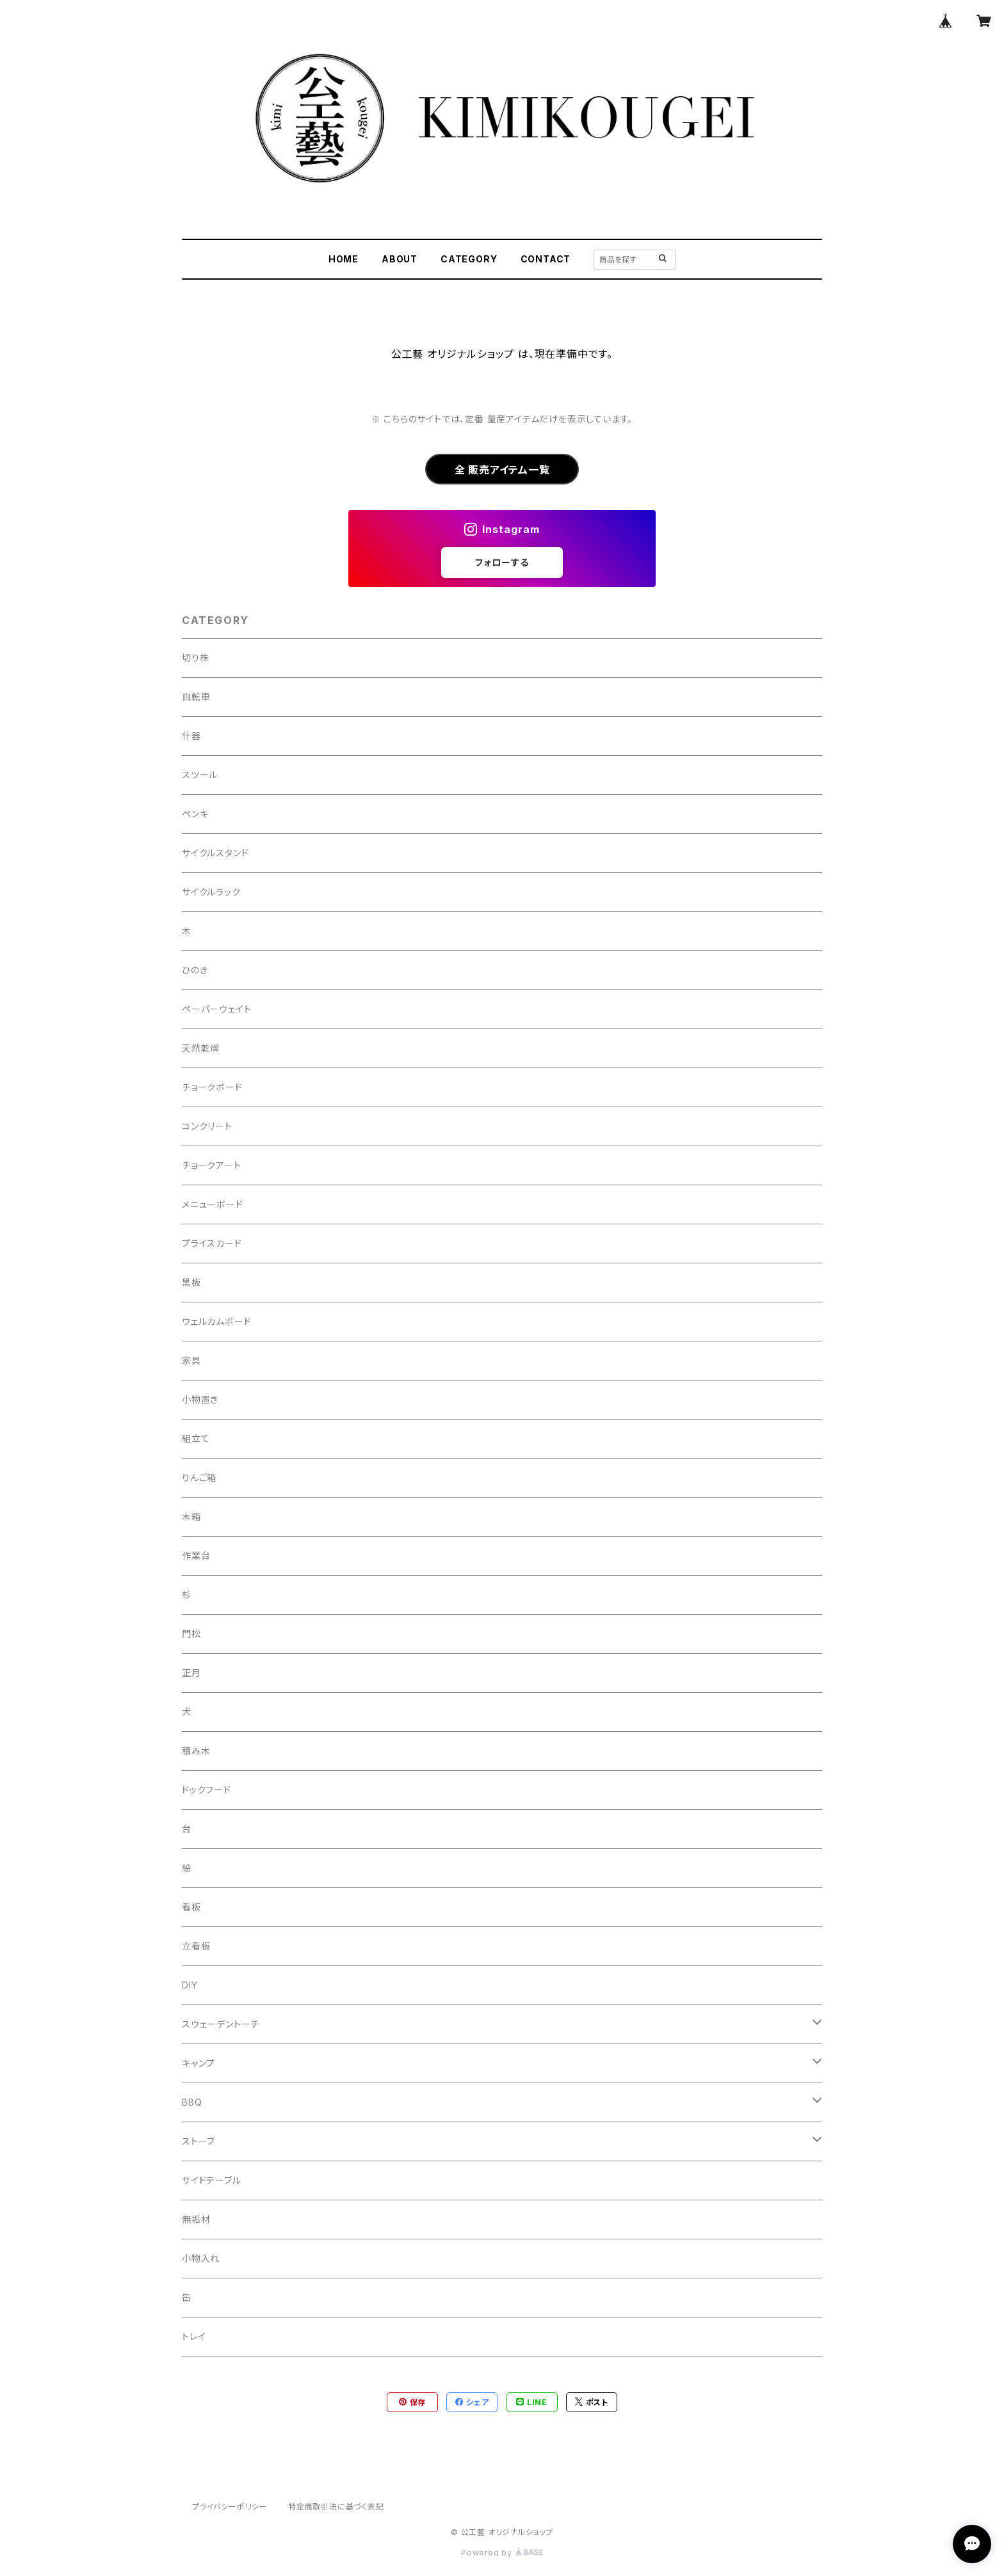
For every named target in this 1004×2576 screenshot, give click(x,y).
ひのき (194, 969)
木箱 (191, 1516)
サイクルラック (211, 891)
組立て (195, 1438)
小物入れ (201, 2258)
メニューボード (212, 1204)
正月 (191, 1672)
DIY (189, 1985)
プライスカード (212, 1243)
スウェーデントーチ (220, 2024)
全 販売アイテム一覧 (502, 469)
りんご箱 (199, 1477)
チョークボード (212, 1087)
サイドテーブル (211, 2180)
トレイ (194, 2336)
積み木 (196, 1750)
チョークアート (211, 1165)
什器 (191, 735)
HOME (343, 258)
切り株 (195, 657)
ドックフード (206, 1789)
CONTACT (546, 258)
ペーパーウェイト (216, 1009)
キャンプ (198, 2063)
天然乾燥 (201, 1048)
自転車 (196, 696)
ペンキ (195, 813)
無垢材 (196, 2219)
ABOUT (399, 258)
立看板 (196, 1945)
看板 (191, 1906)
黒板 (191, 1282)
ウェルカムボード (216, 1321)
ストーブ (198, 2141)
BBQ (192, 2102)
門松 (191, 1633)
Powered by (502, 2552)
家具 (191, 1360)
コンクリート (207, 1126)
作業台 (196, 1555)
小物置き (200, 1399)
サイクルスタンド (215, 852)
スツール (200, 774)
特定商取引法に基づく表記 (336, 2506)
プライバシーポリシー (230, 2506)
